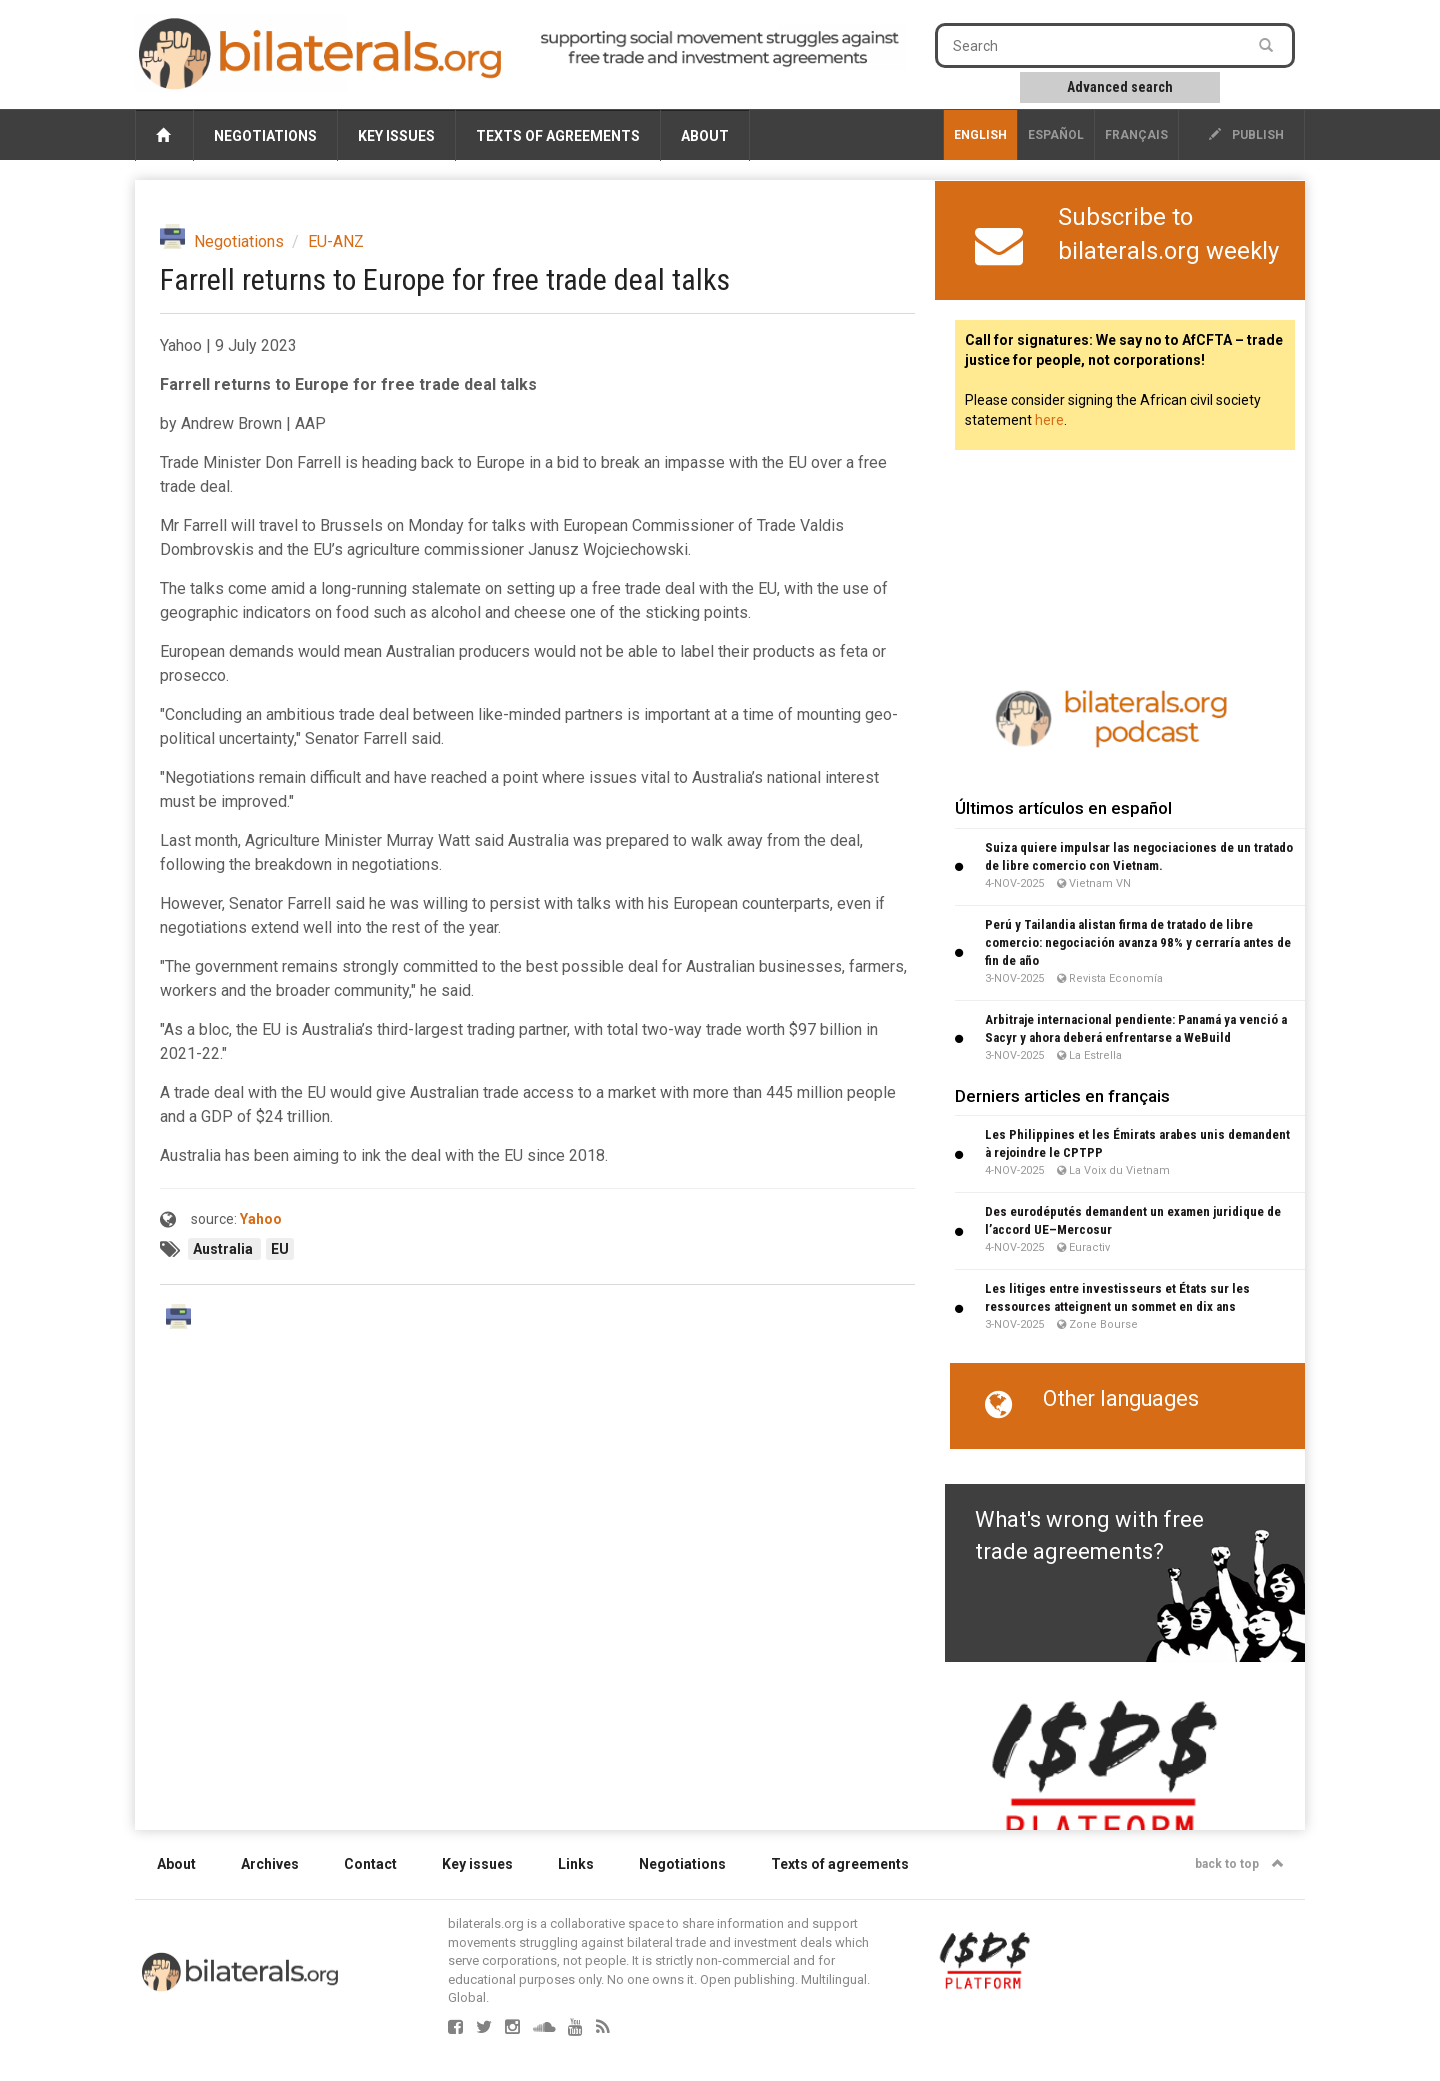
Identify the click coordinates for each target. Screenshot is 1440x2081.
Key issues (396, 136)
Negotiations (265, 136)
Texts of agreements (558, 136)
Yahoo (261, 1219)
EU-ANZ (336, 241)
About (705, 136)
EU (280, 1249)
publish (1246, 135)
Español (1056, 135)
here (1049, 420)
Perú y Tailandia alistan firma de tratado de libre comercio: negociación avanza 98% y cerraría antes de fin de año (1138, 942)
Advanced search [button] (1120, 87)
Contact (370, 1864)
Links (576, 1864)
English (980, 135)
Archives (270, 1864)
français (1136, 135)
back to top (1239, 1864)
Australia (224, 1249)
